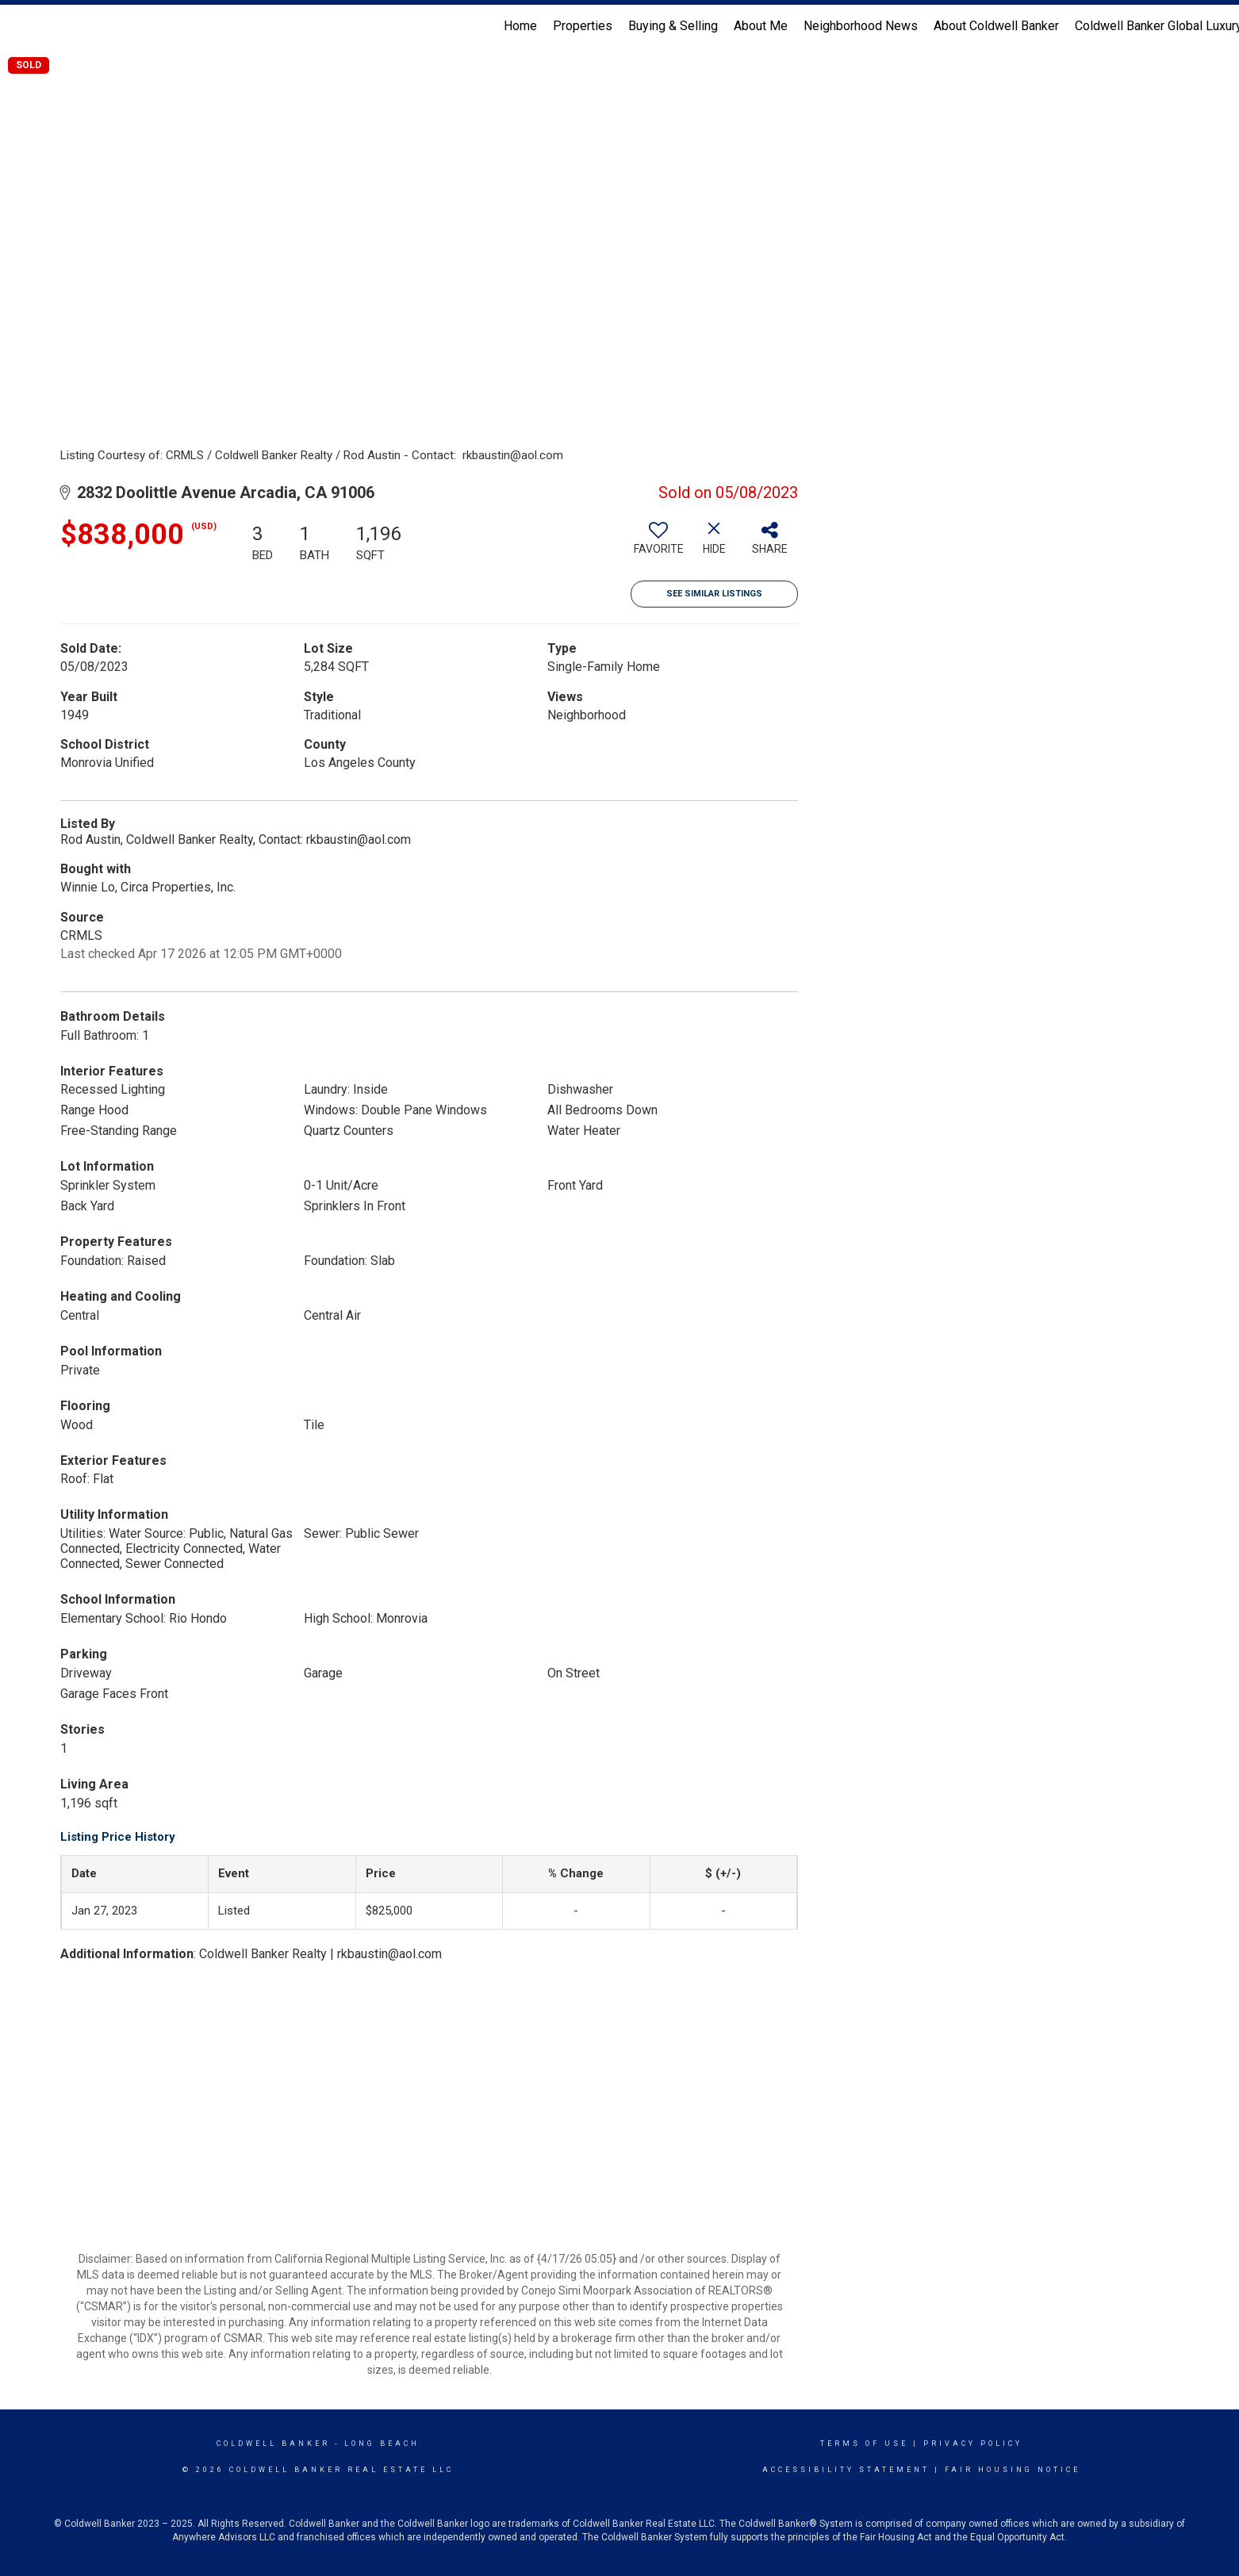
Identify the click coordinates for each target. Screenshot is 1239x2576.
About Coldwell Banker (996, 25)
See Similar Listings (714, 593)
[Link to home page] (20, 26)
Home (520, 25)
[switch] (658, 544)
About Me (761, 25)
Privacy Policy (972, 2444)
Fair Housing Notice (1012, 2470)
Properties (582, 25)
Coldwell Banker (273, 2444)
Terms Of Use (864, 2444)
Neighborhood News (861, 25)
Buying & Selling (673, 25)
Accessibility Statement (846, 2470)
